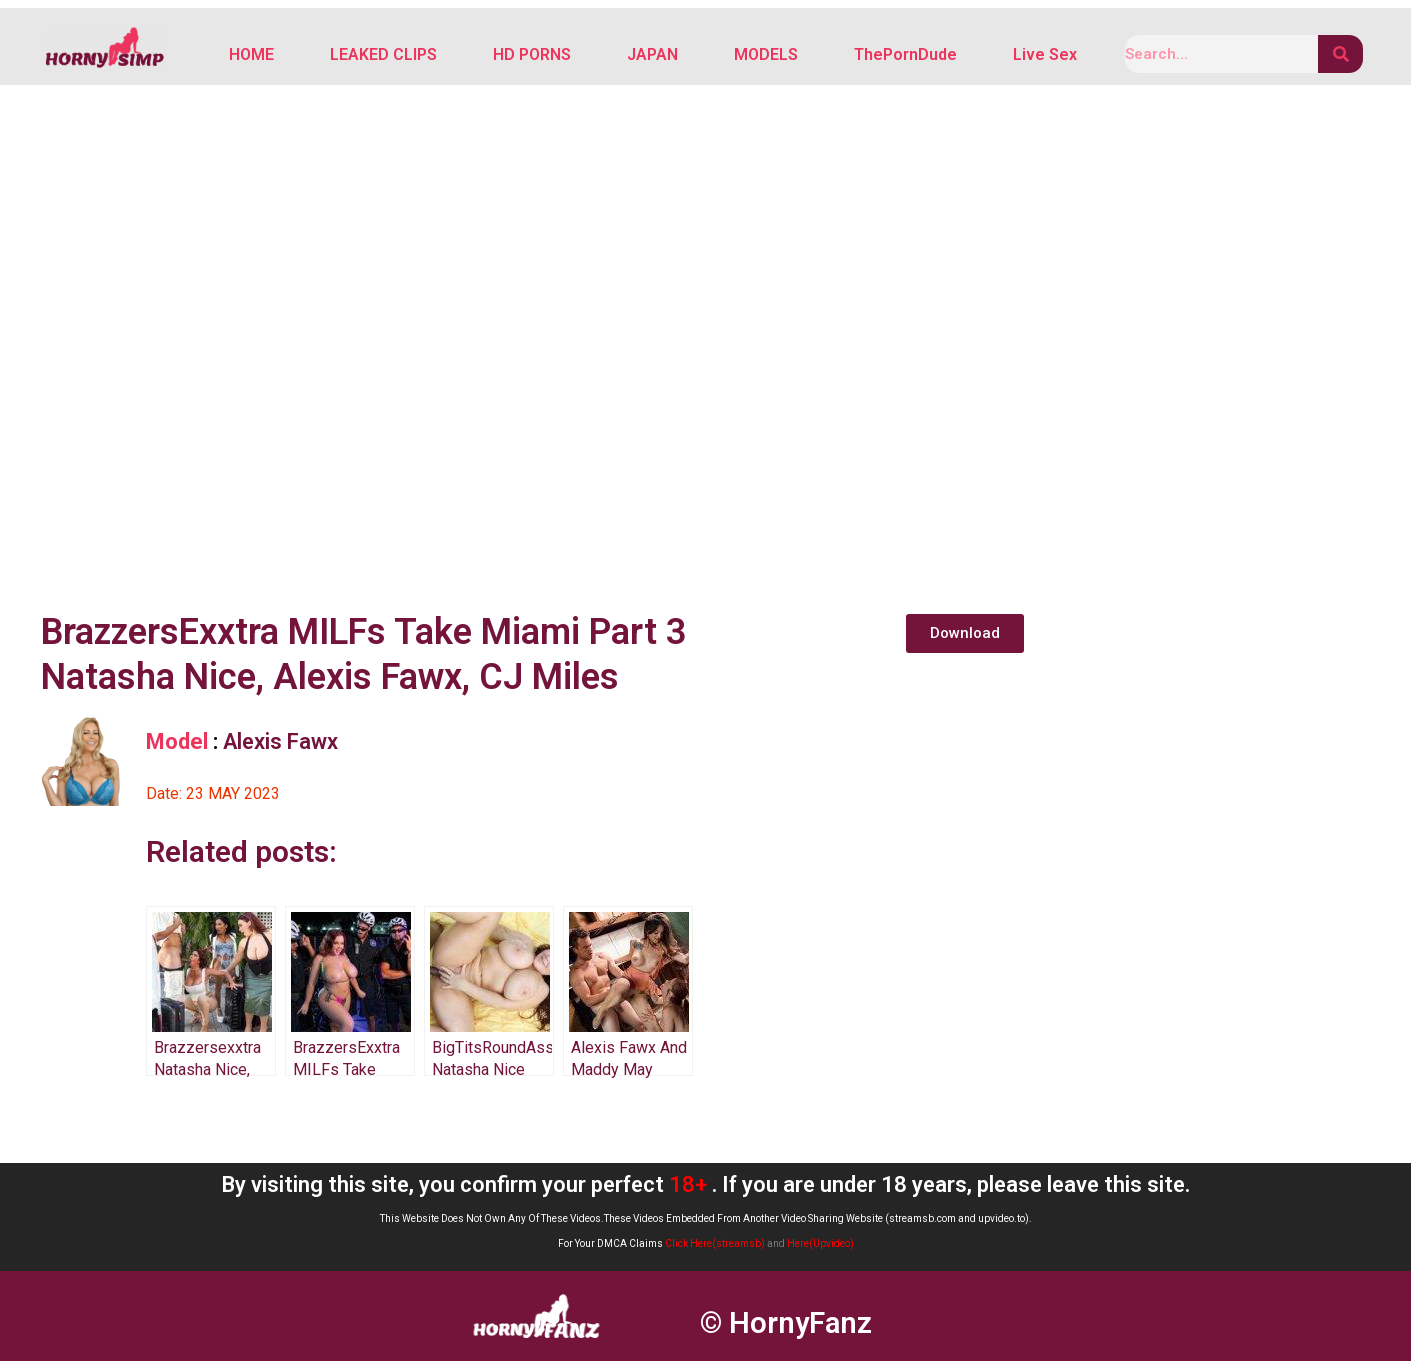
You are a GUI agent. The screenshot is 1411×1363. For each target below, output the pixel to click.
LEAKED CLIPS (383, 55)
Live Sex (1045, 55)
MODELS (766, 55)
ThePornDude (905, 55)
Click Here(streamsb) (715, 1245)
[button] (965, 635)
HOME (251, 55)
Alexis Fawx (280, 743)
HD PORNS (532, 55)
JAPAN (652, 55)
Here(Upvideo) (820, 1245)
